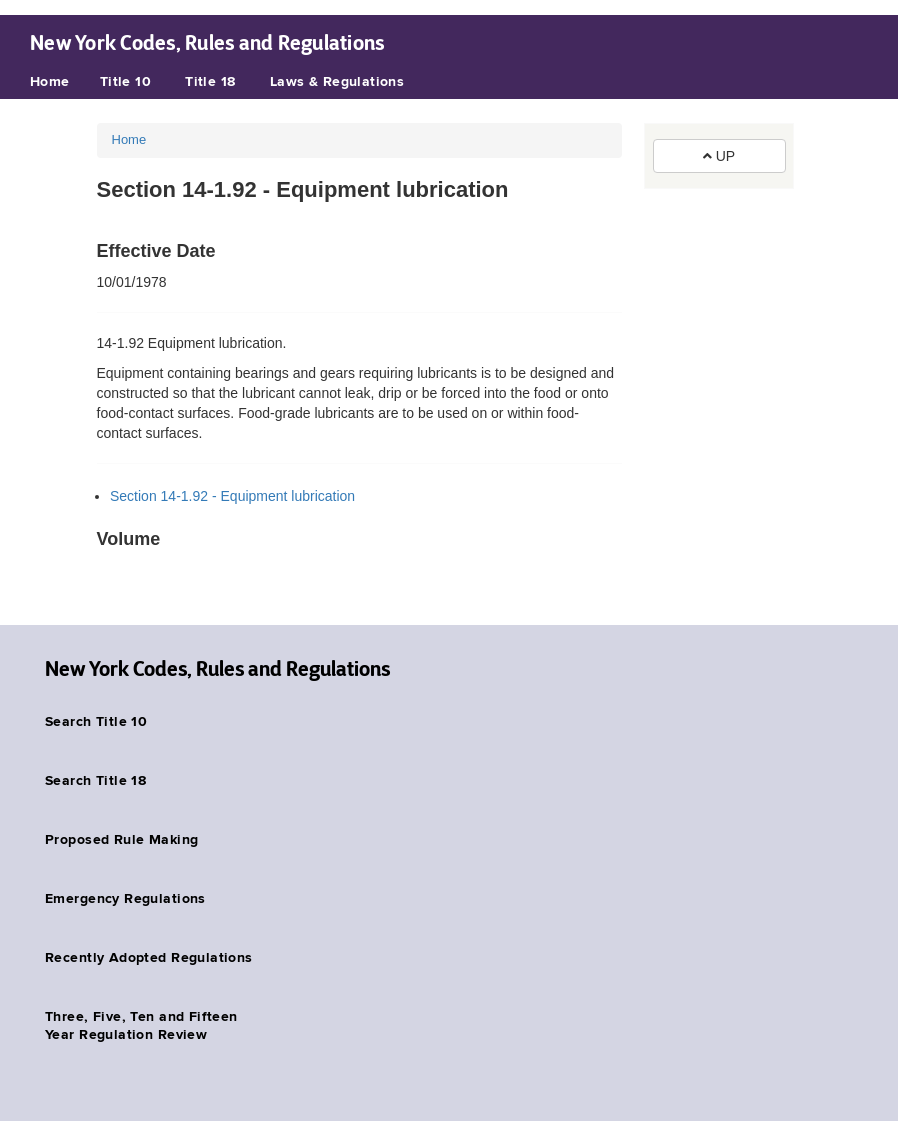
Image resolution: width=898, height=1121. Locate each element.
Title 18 (210, 82)
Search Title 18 (95, 781)
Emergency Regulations (125, 899)
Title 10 (125, 82)
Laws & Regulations (337, 82)
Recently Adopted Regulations (149, 958)
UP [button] (719, 156)
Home (50, 82)
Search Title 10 (96, 722)
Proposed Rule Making (121, 840)
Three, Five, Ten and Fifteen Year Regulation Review (141, 1026)
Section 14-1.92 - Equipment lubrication (232, 496)
